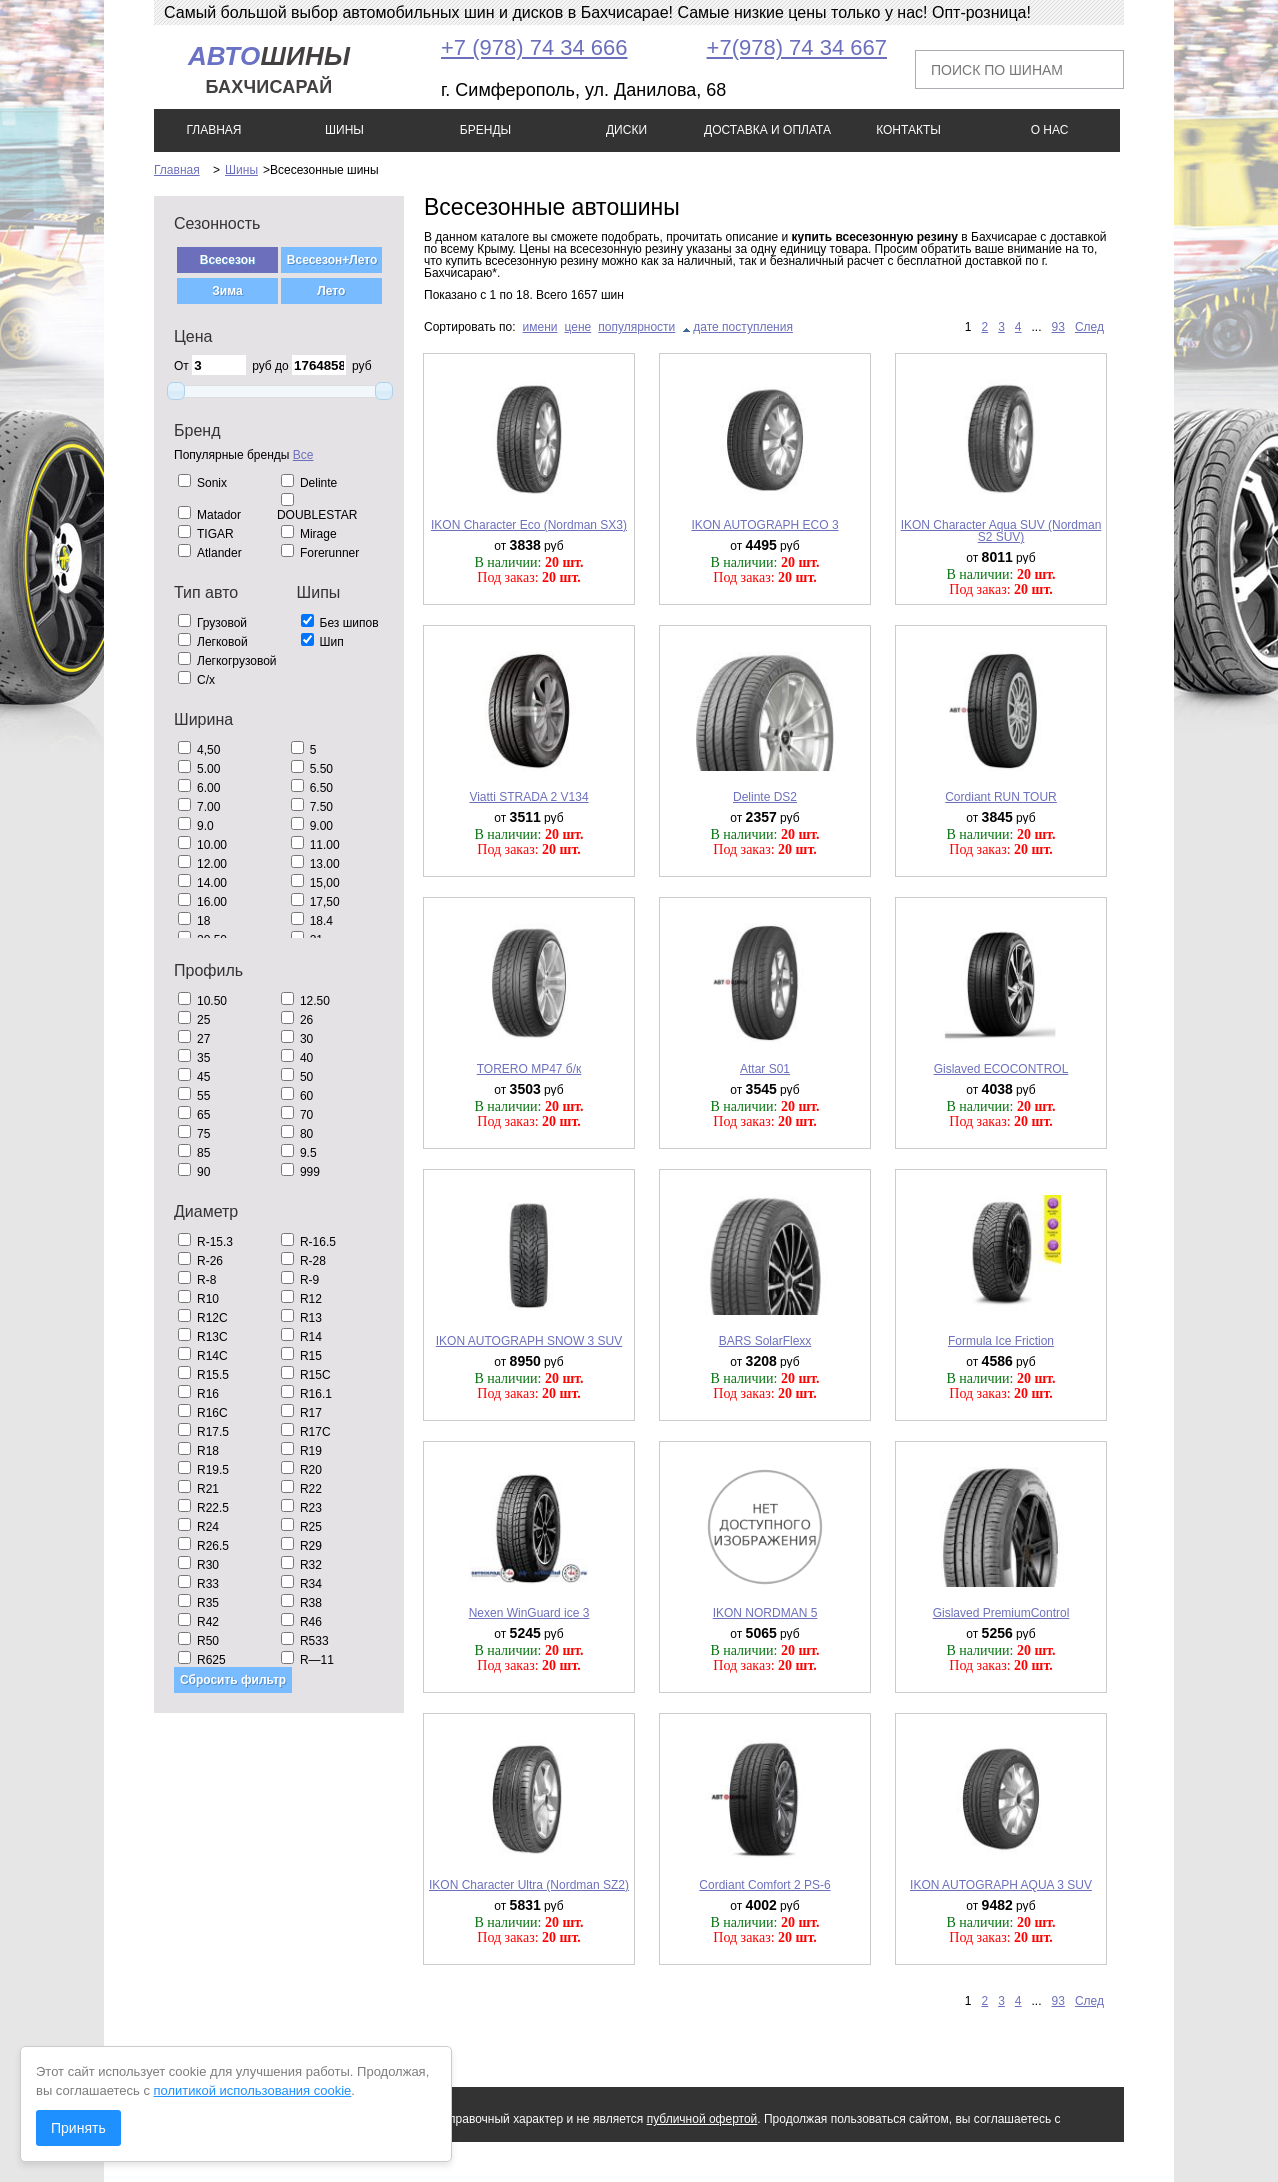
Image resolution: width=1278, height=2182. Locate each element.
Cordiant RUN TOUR (1001, 797)
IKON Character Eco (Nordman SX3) (529, 525)
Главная (177, 170)
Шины (241, 170)
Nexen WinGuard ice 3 (529, 1613)
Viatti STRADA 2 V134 (528, 797)
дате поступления (743, 327)
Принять (78, 2128)
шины (269, 69)
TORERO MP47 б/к (529, 1069)
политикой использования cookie (253, 2090)
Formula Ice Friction (1001, 1341)
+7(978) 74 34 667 (797, 47)
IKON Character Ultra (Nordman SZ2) (529, 1885)
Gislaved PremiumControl (1001, 1613)
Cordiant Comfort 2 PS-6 (764, 1885)
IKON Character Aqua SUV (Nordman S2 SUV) (1001, 531)
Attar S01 (765, 1069)
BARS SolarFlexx (765, 1341)
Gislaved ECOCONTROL (1001, 1069)
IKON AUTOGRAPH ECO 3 (764, 525)
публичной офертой (702, 2119)
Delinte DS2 (765, 797)
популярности (636, 327)
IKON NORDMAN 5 (765, 1613)
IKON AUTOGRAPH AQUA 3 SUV (1001, 1885)
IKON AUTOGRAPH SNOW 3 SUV (529, 1341)
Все (303, 455)
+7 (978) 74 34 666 (534, 47)
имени (540, 327)
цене (578, 327)
